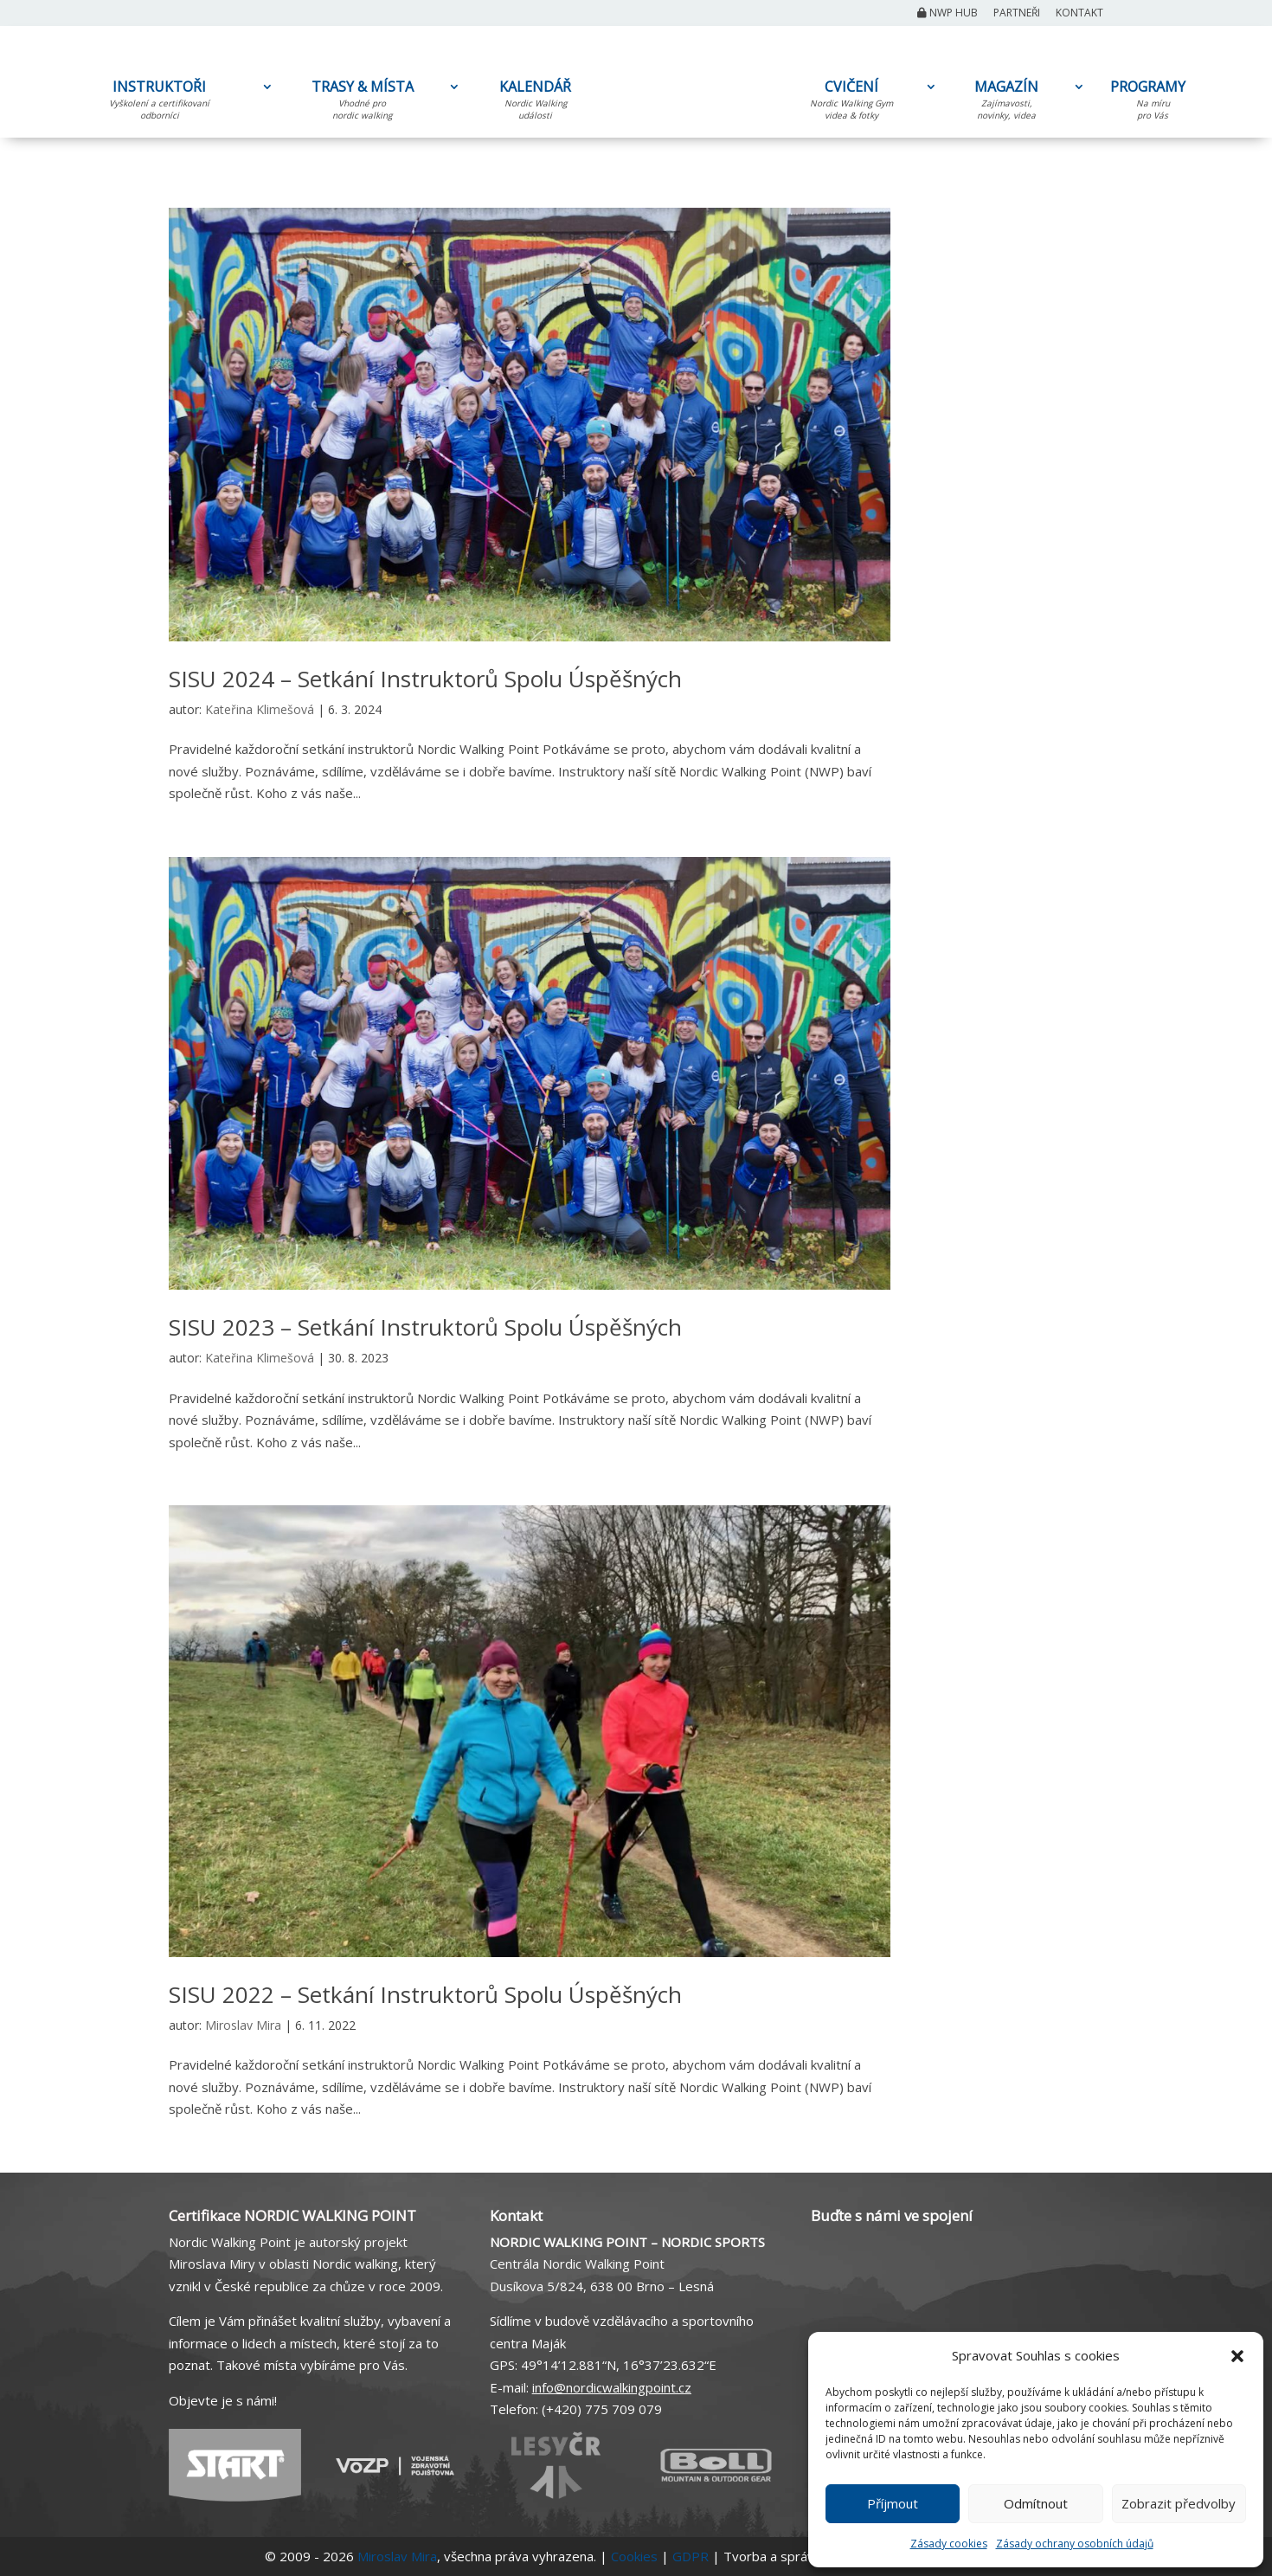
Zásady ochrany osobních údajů (1074, 2543)
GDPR (690, 2556)
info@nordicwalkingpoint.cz (611, 2387)
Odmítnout (1036, 2503)
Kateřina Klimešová (259, 709)
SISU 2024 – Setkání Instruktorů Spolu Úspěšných (425, 678)
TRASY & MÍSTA (362, 103)
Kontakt (1079, 14)
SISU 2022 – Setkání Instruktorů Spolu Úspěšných (425, 1994)
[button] (1237, 2356)
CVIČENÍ (851, 103)
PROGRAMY (1152, 103)
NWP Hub (947, 14)
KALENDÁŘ (535, 103)
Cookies (634, 2556)
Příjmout (892, 2503)
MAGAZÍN (1006, 103)
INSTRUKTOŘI (159, 103)
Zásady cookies (948, 2543)
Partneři (1016, 14)
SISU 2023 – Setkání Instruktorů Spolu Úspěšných (425, 1327)
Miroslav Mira (243, 2025)
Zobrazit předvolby (1178, 2503)
